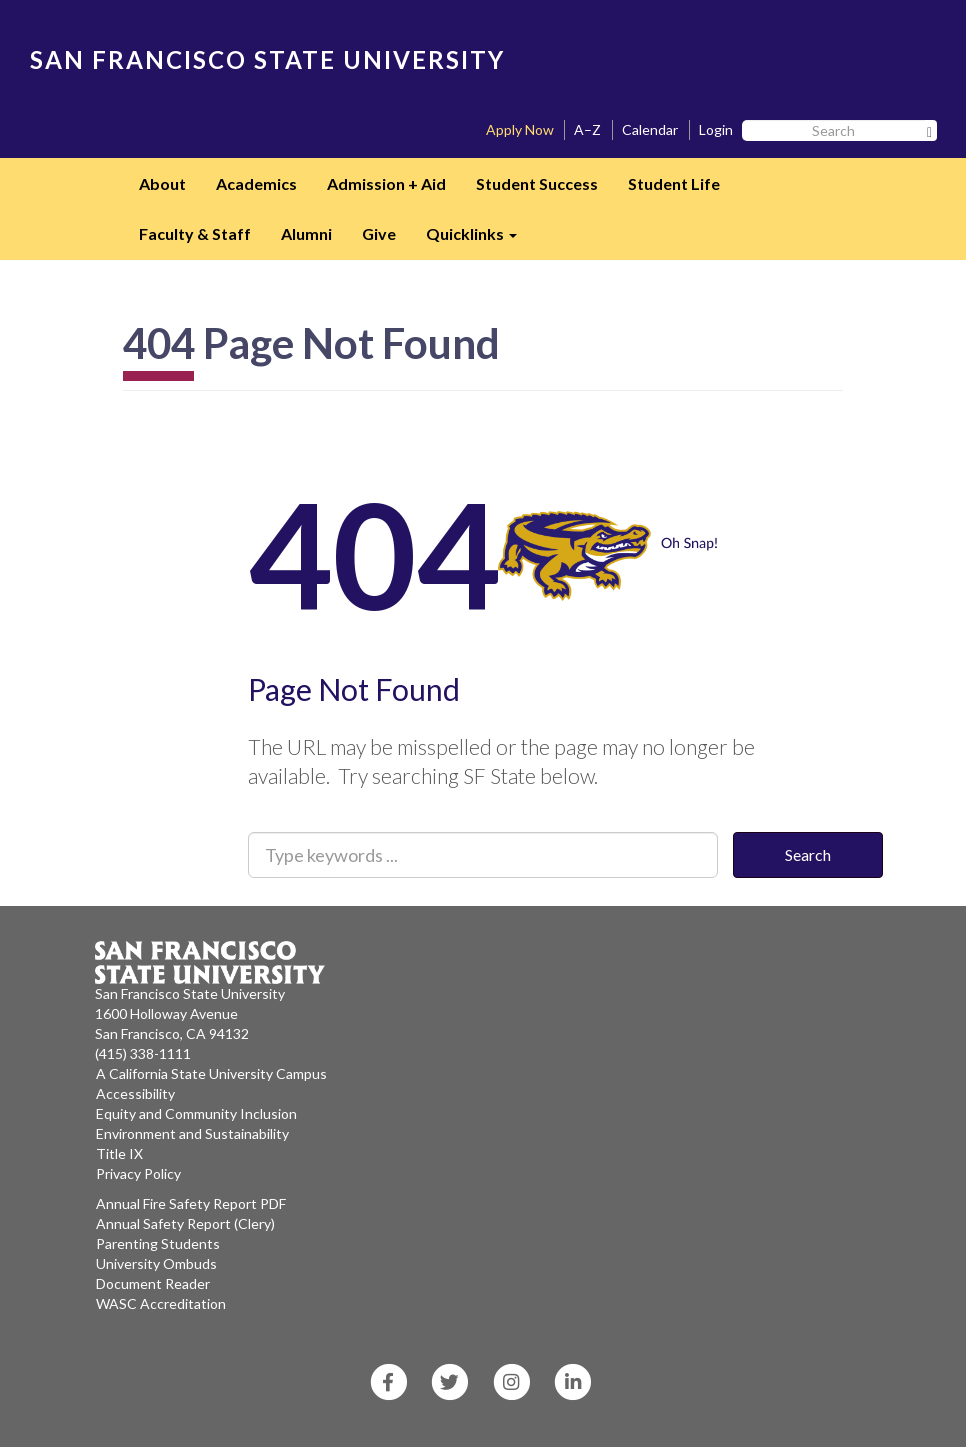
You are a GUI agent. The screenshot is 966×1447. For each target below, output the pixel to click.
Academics (256, 183)
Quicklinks (479, 240)
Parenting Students (158, 1243)
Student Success (537, 183)
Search (808, 854)
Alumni (306, 233)
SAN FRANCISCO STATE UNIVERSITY (267, 59)
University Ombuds (156, 1263)
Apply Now (520, 129)
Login (716, 129)
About (162, 183)
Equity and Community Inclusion (196, 1113)
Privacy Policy (138, 1173)
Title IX (119, 1153)
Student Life (674, 183)
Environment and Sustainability (192, 1133)
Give (379, 233)
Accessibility (135, 1093)
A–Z (587, 129)
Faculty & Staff (195, 233)
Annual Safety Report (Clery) (185, 1223)
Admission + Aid (386, 183)
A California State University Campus (211, 1073)
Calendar (650, 129)
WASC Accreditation (161, 1303)
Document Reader (153, 1283)
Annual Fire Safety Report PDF (191, 1203)
